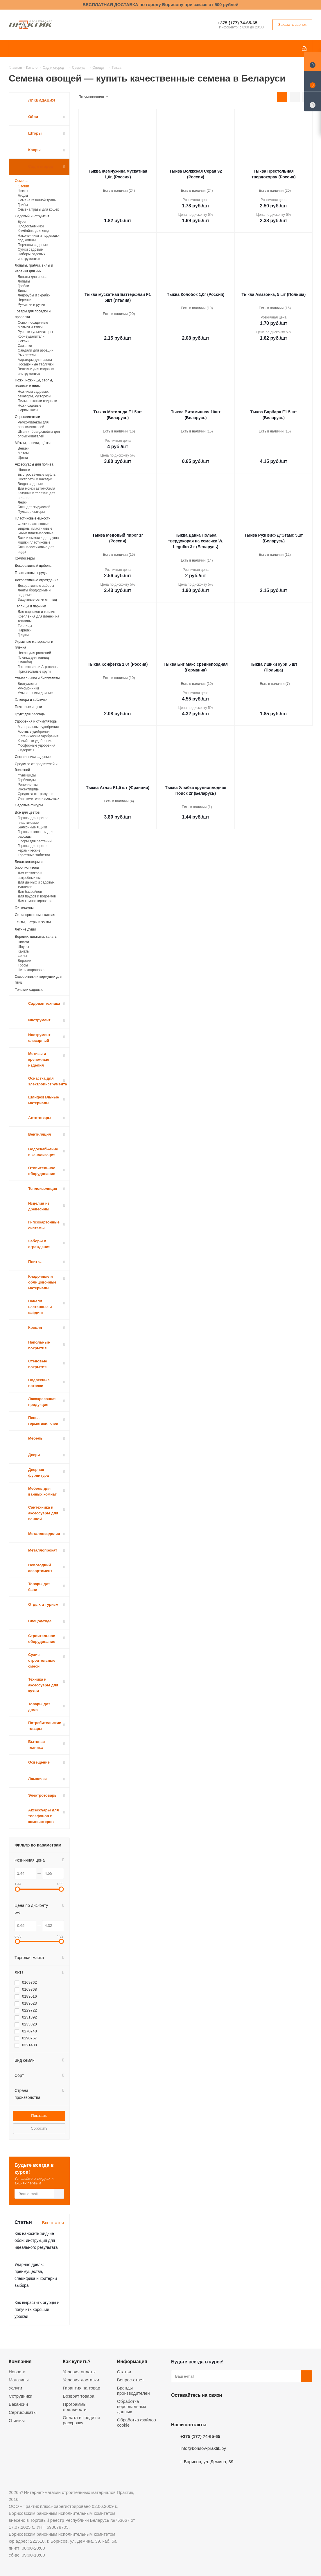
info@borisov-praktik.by (203, 2448)
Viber (235, 2408)
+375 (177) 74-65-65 (237, 22)
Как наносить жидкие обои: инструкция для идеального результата (36, 2240)
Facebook (191, 2408)
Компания (20, 2361)
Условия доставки (81, 2379)
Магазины (19, 2379)
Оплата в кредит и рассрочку (81, 2420)
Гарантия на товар (81, 2387)
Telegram (220, 2408)
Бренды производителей (133, 2390)
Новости (17, 2371)
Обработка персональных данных (131, 2406)
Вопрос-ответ (130, 2379)
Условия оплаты (79, 2371)
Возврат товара (78, 2396)
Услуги (15, 2387)
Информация (132, 2361)
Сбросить (39, 2128)
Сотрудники (20, 2396)
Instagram (206, 2408)
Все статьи (53, 2222)
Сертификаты (23, 2412)
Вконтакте (177, 2408)
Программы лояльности (74, 2407)
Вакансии (18, 2404)
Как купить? (76, 2361)
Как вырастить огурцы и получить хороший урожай (37, 2309)
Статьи (124, 2371)
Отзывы (17, 2420)
